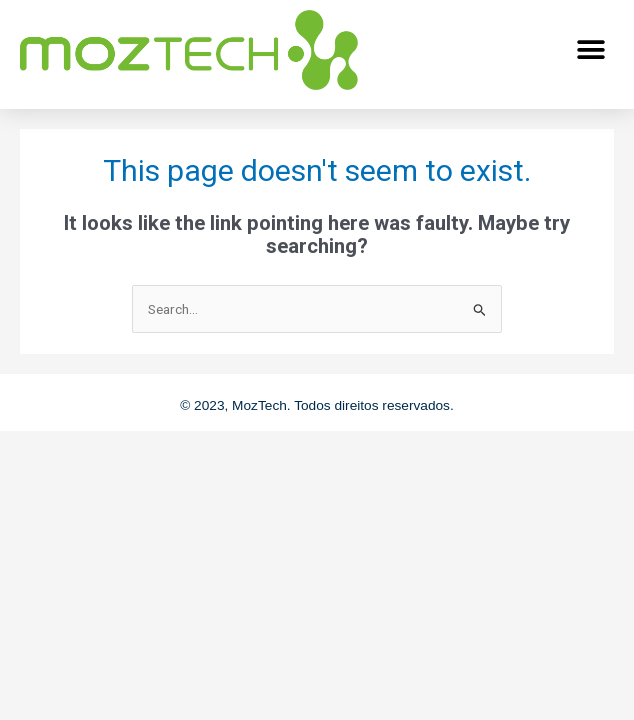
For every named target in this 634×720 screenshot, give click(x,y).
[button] (591, 49)
